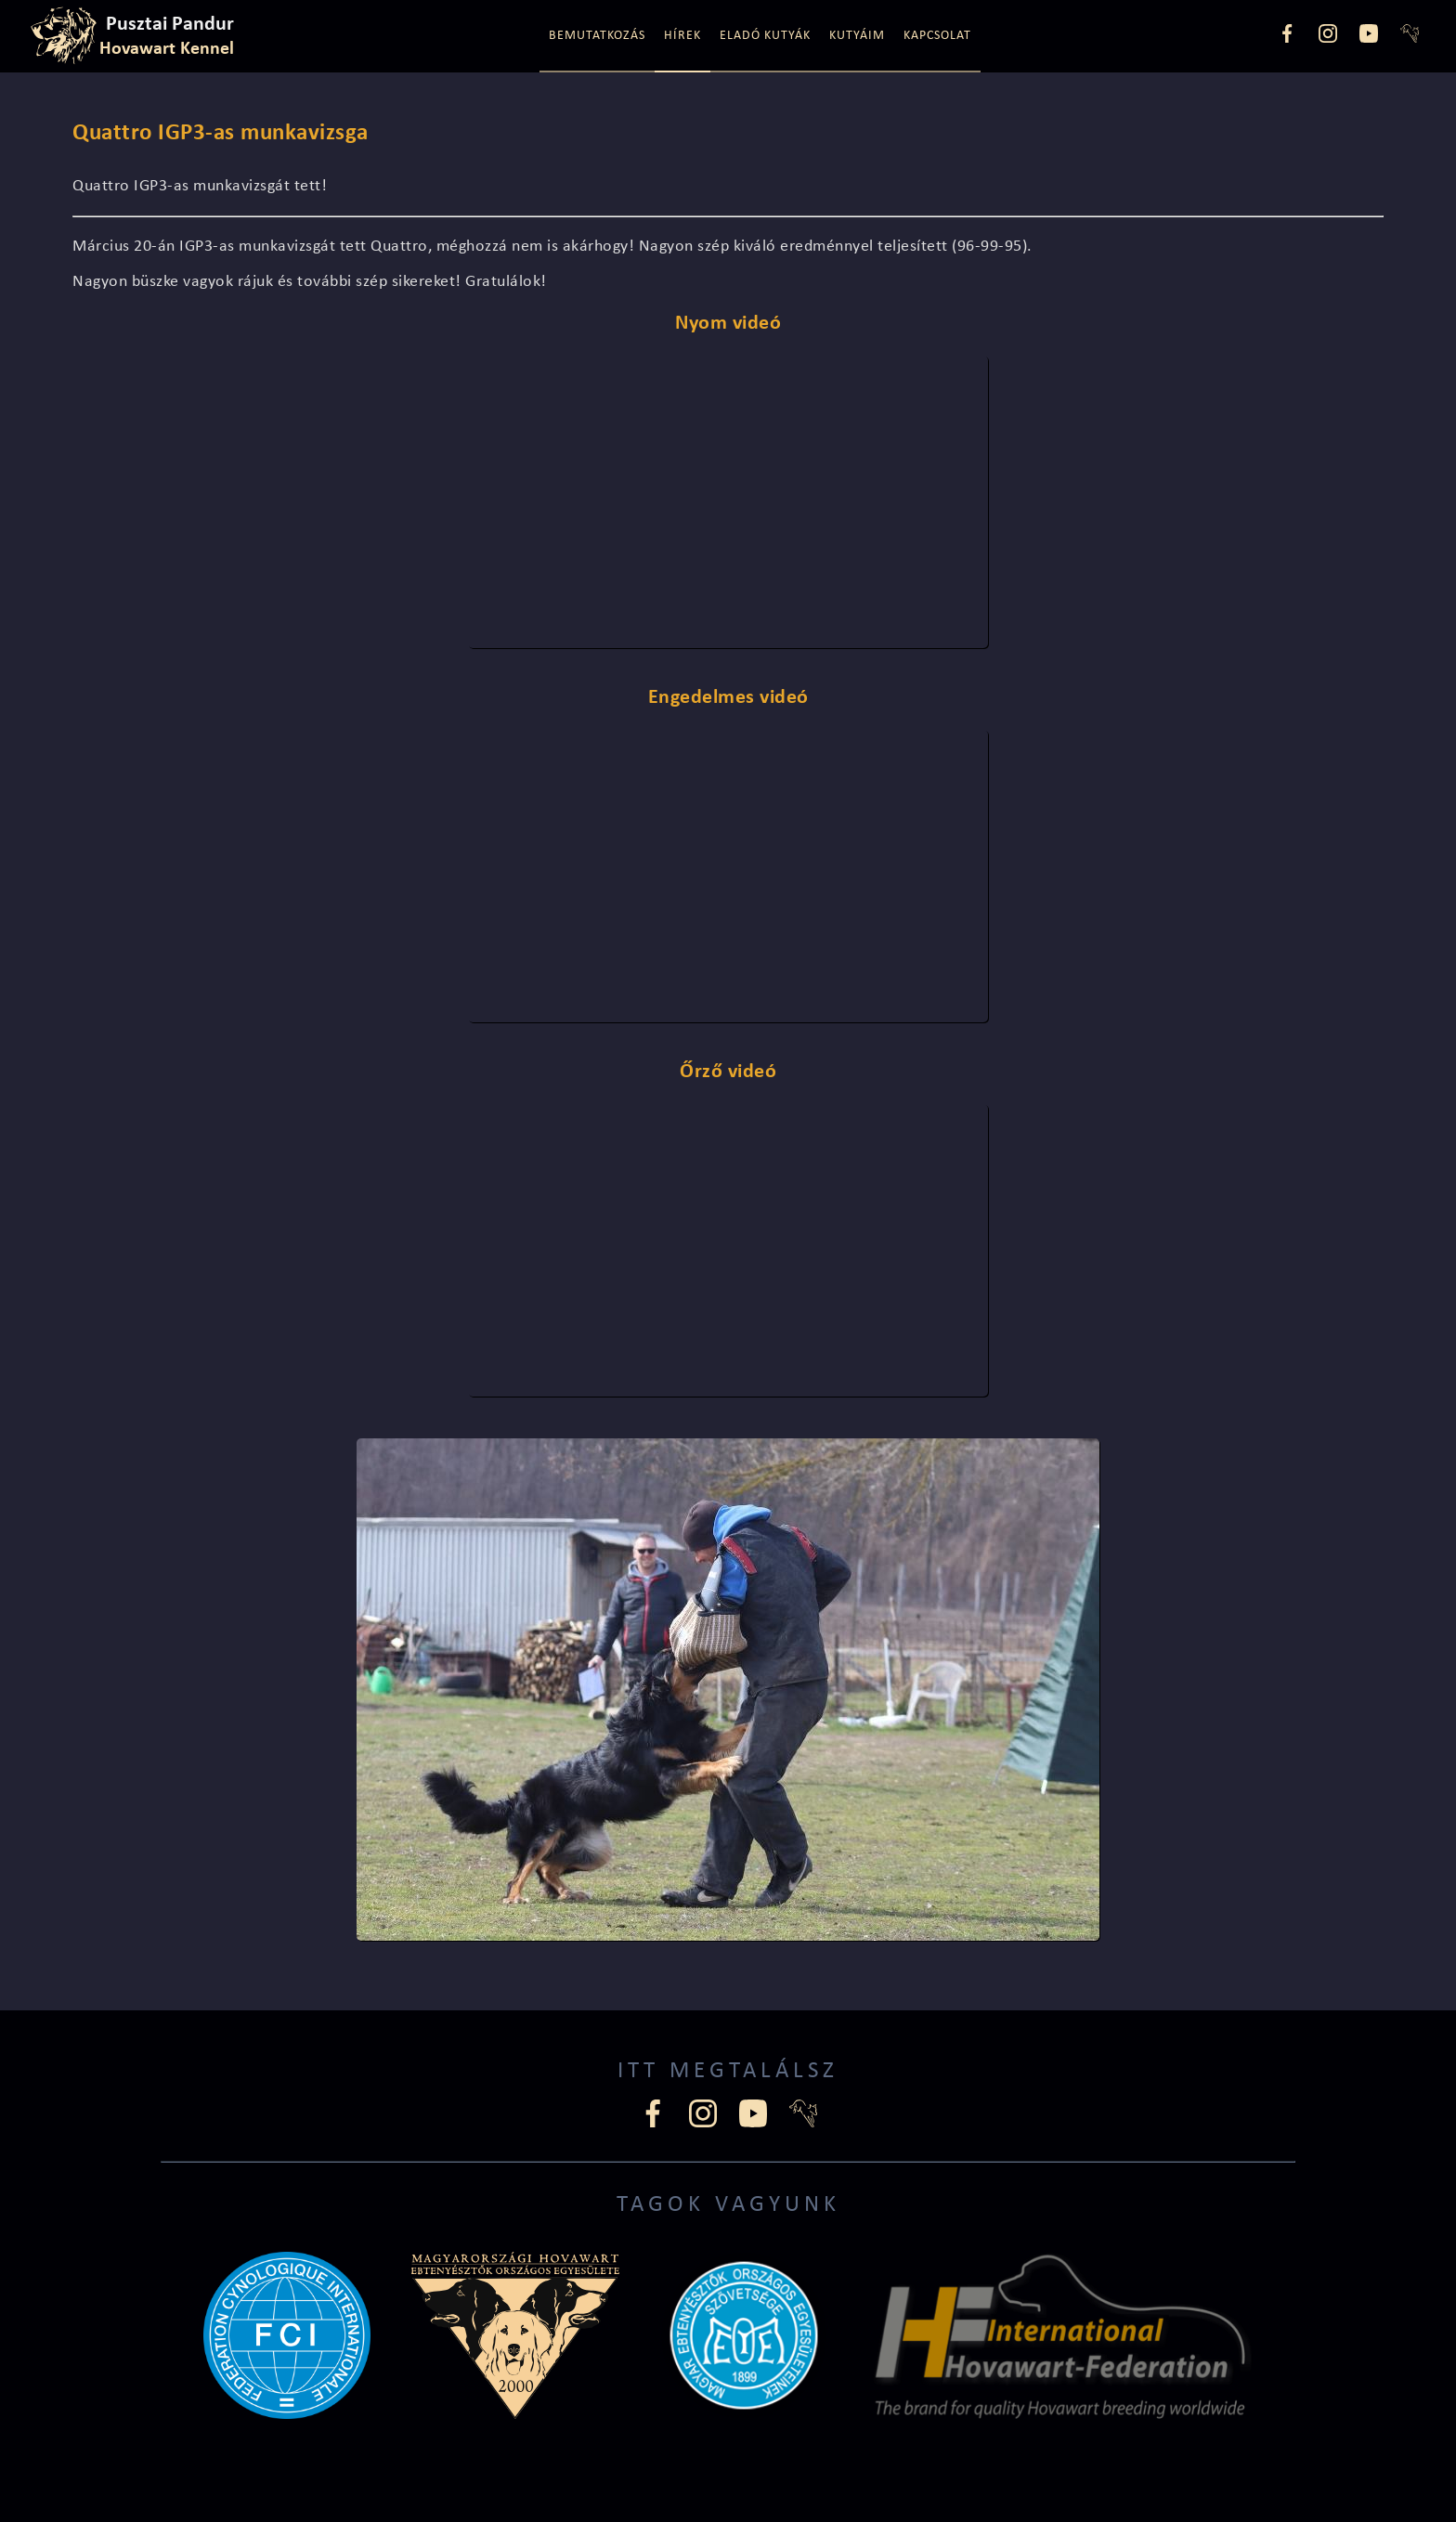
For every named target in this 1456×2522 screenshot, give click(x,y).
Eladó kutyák (765, 36)
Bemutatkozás (597, 36)
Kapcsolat (937, 36)
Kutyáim (857, 36)
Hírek (682, 36)
